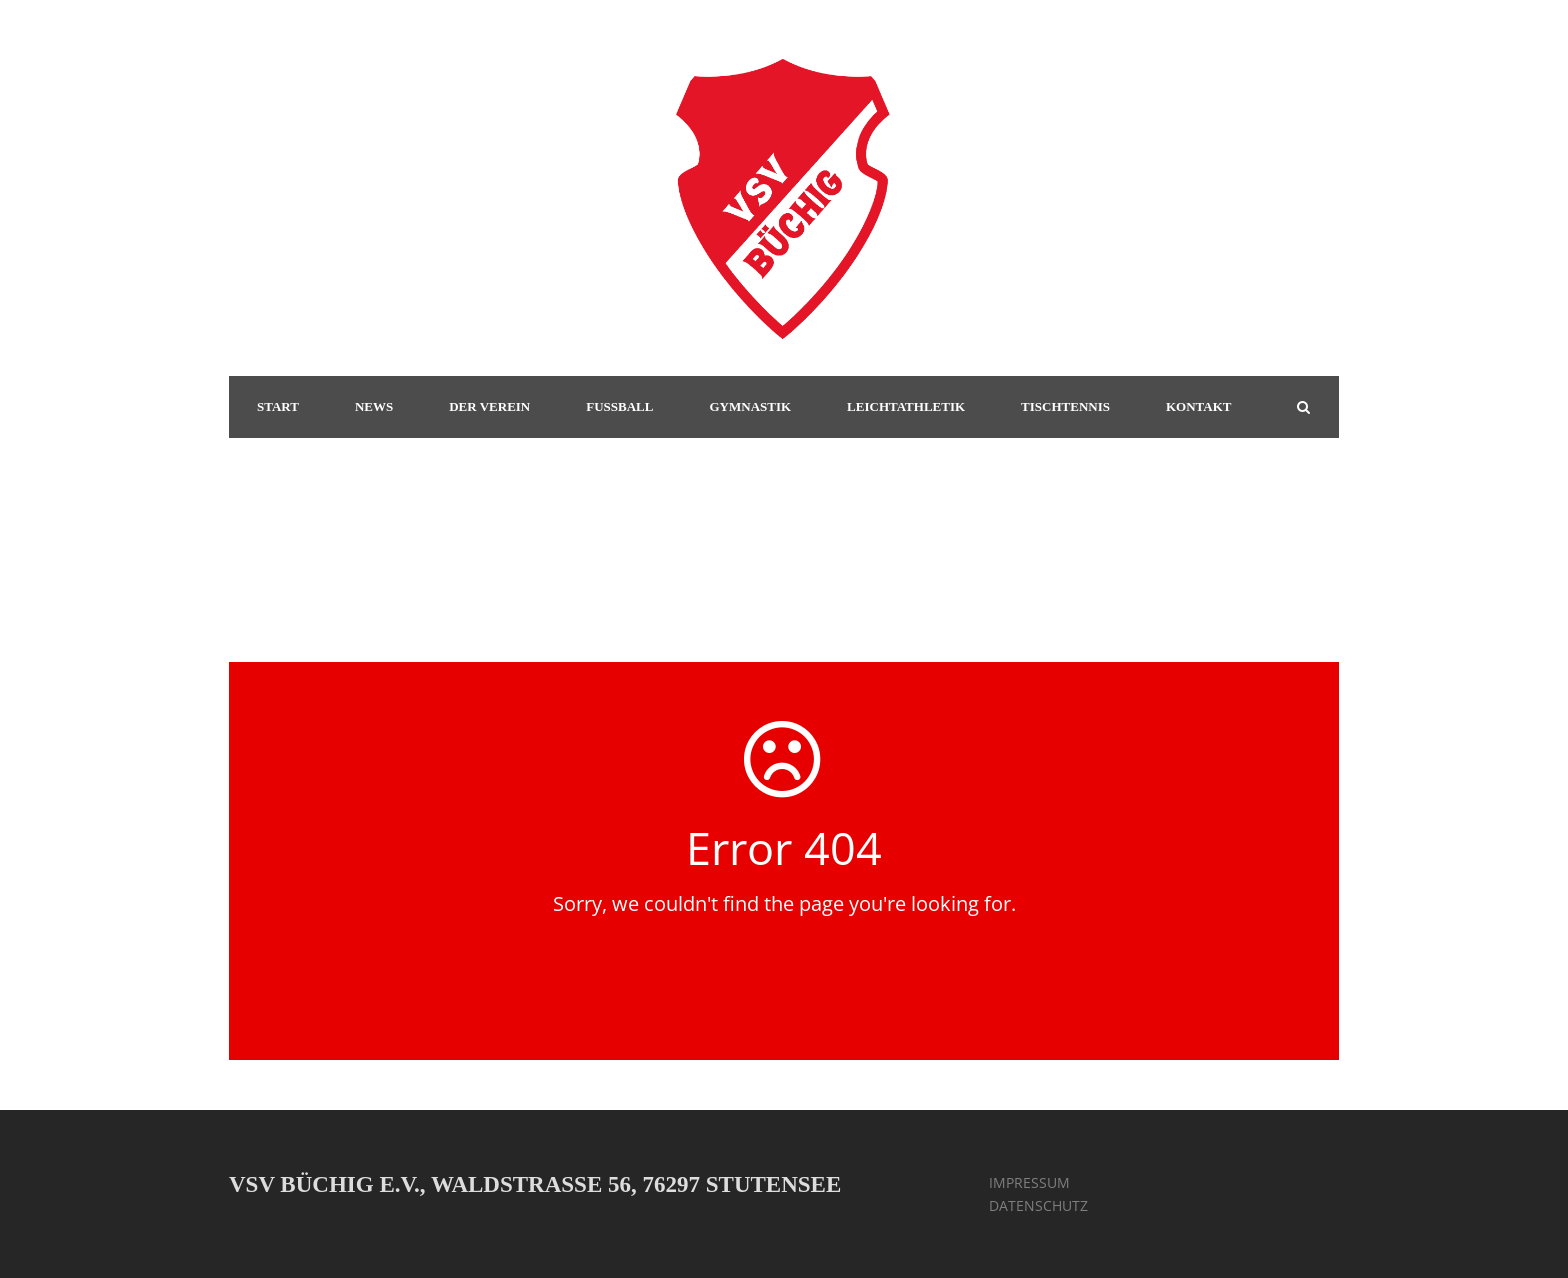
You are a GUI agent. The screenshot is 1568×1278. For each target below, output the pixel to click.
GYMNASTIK (750, 406)
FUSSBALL (619, 406)
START (278, 406)
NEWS (374, 406)
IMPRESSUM (1029, 1182)
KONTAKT (1199, 406)
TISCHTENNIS (1065, 406)
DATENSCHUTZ (1038, 1205)
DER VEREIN (489, 406)
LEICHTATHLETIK (906, 406)
